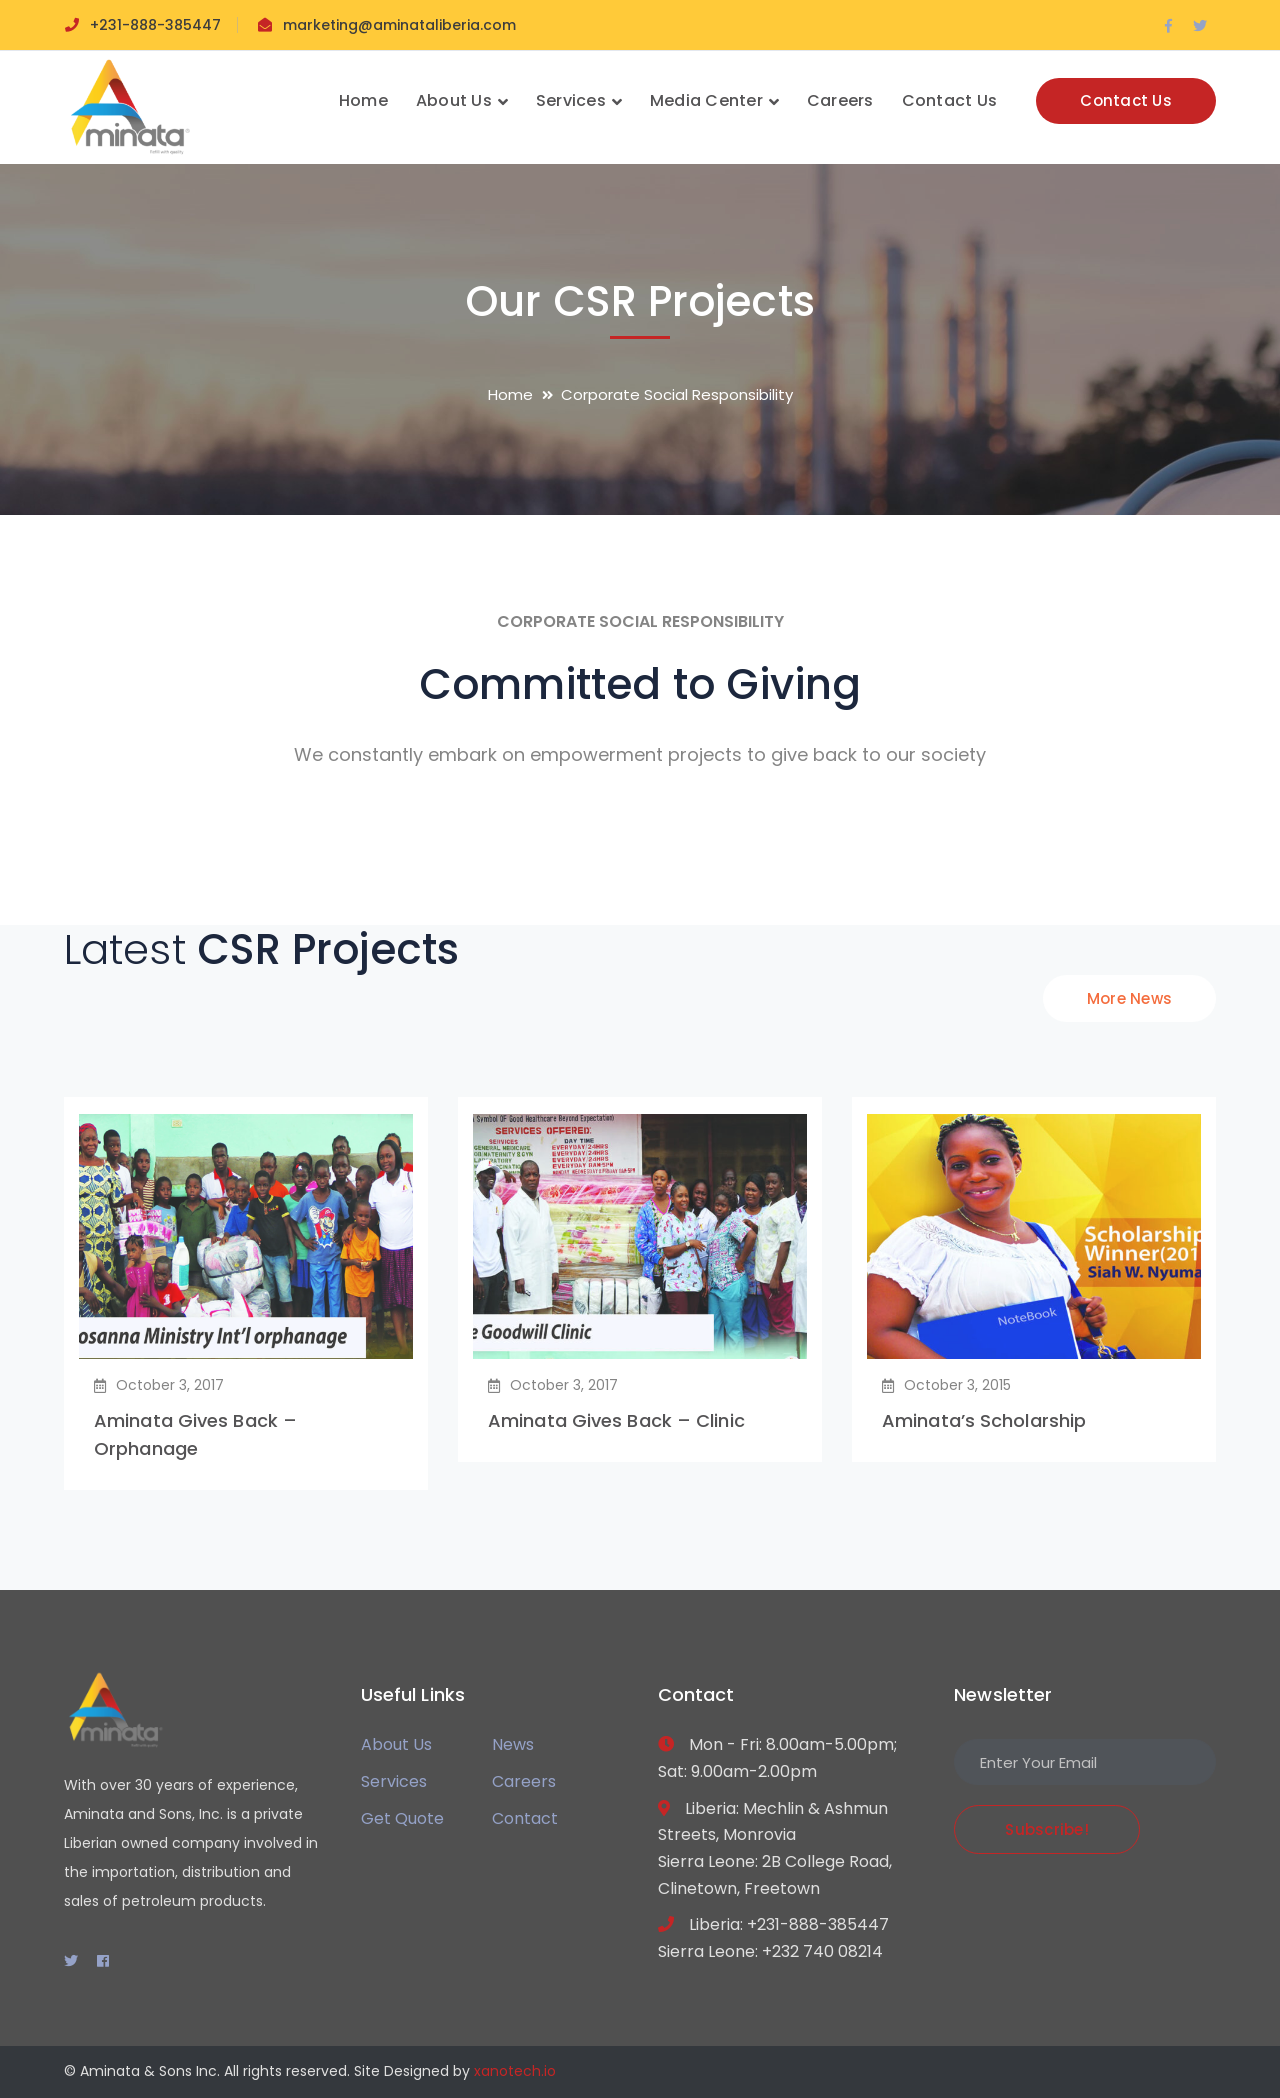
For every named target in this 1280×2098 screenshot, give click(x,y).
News (513, 1744)
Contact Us (1126, 100)
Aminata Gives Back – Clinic (616, 1420)
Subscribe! (1047, 1829)
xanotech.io (515, 2071)
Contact (525, 1818)
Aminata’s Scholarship (984, 1420)
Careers (524, 1781)
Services (394, 1781)
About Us (396, 1744)
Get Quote (402, 1818)
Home (510, 394)
